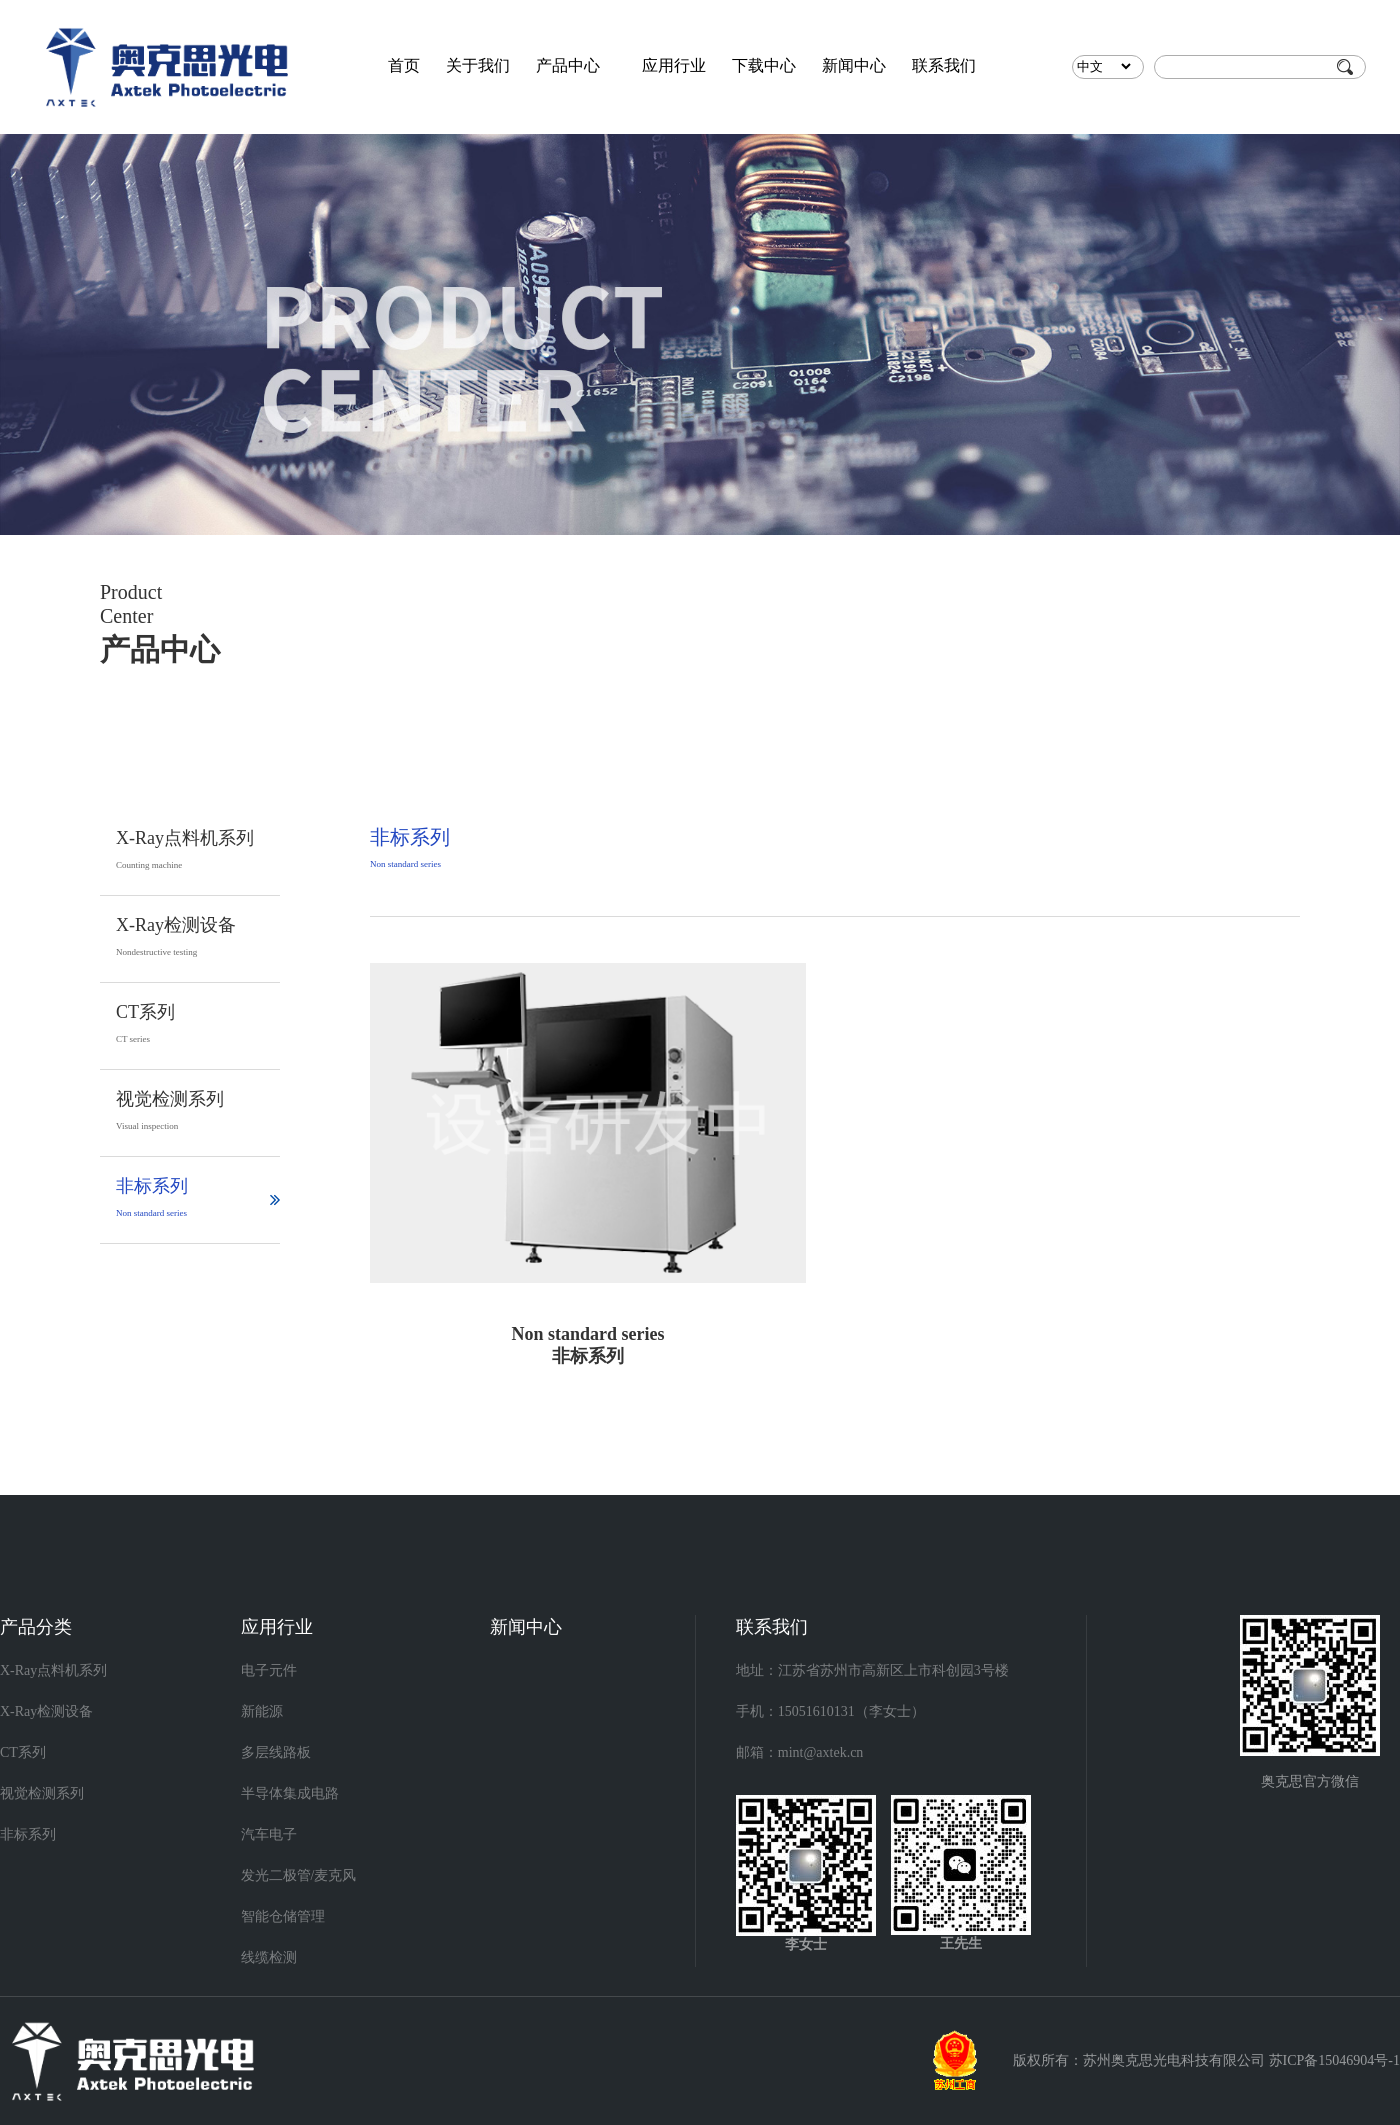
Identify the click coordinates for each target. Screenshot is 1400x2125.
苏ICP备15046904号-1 (1334, 2060)
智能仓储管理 (283, 1916)
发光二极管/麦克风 (299, 1875)
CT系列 (23, 1752)
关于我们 (478, 65)
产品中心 (568, 65)
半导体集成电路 (290, 1793)
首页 (404, 65)
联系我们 (944, 65)
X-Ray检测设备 (46, 1711)
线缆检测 (269, 1957)
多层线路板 (276, 1752)
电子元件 (269, 1670)
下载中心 (764, 65)
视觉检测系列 (42, 1793)
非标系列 (28, 1834)
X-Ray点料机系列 (53, 1670)
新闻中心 (854, 65)
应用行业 (674, 65)
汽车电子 (269, 1834)
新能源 (262, 1711)
